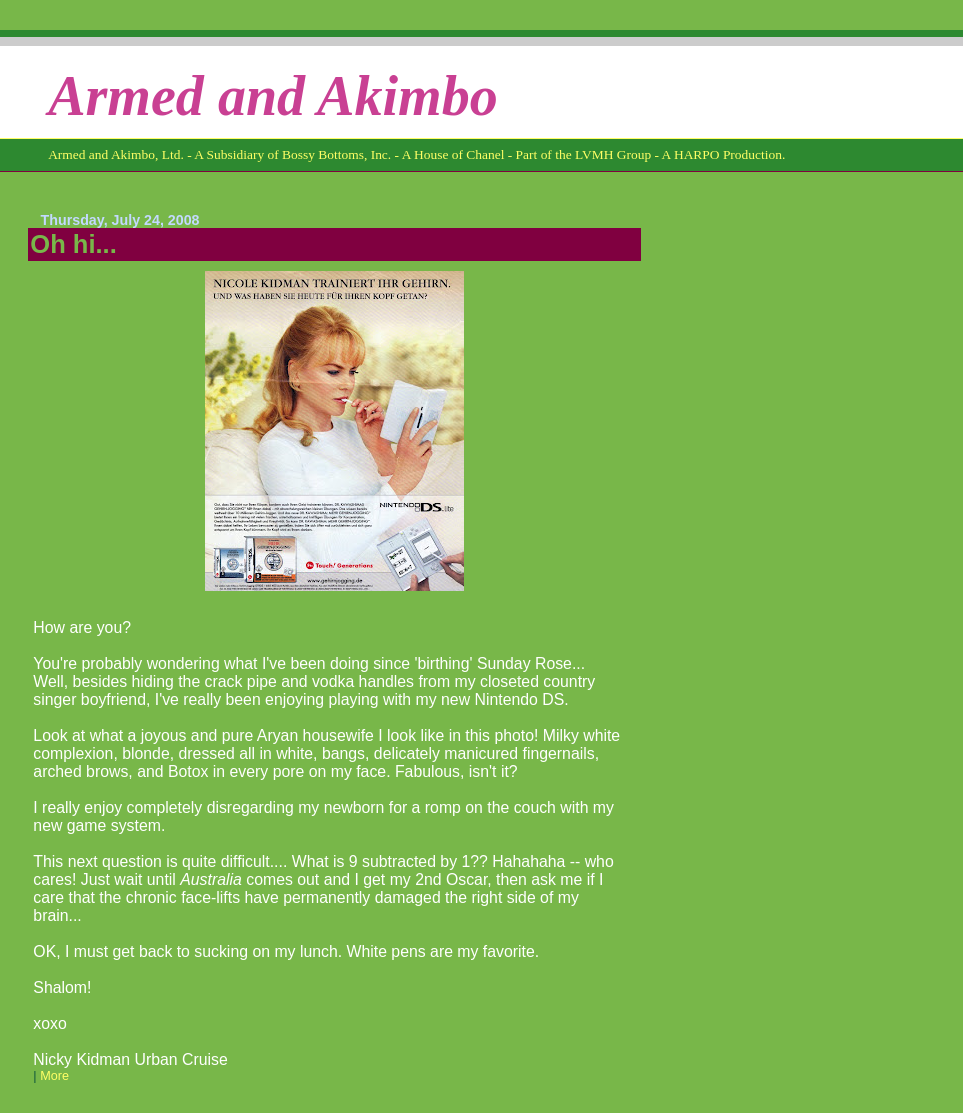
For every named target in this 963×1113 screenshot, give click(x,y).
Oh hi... (73, 244)
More (54, 1076)
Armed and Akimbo (273, 96)
